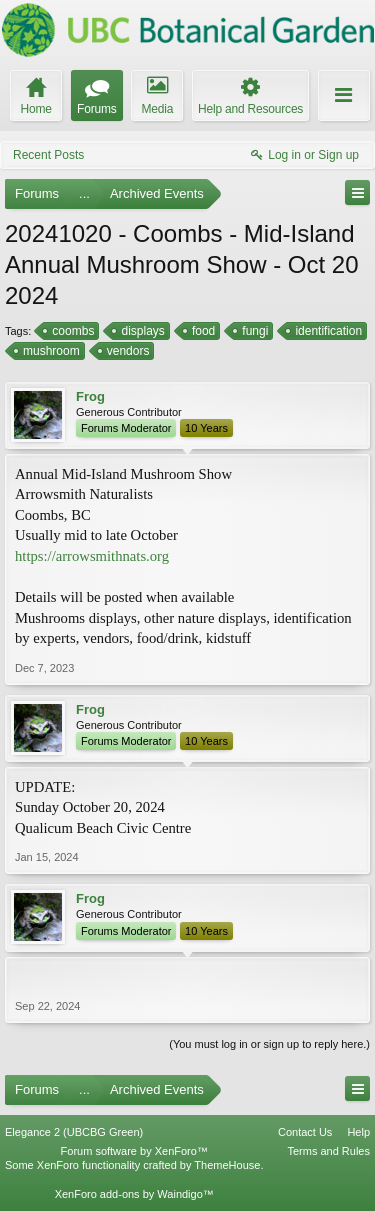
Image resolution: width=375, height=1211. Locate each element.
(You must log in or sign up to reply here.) (269, 1044)
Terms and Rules (328, 1151)
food (202, 331)
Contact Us (305, 1132)
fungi (253, 331)
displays (141, 331)
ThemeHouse (227, 1165)
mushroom (50, 351)
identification (327, 331)
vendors (127, 351)
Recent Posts (48, 155)
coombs (71, 331)
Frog (90, 396)
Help (358, 1132)
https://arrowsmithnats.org (92, 556)
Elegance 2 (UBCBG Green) (74, 1132)
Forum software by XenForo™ (134, 1151)
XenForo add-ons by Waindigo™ (134, 1194)
